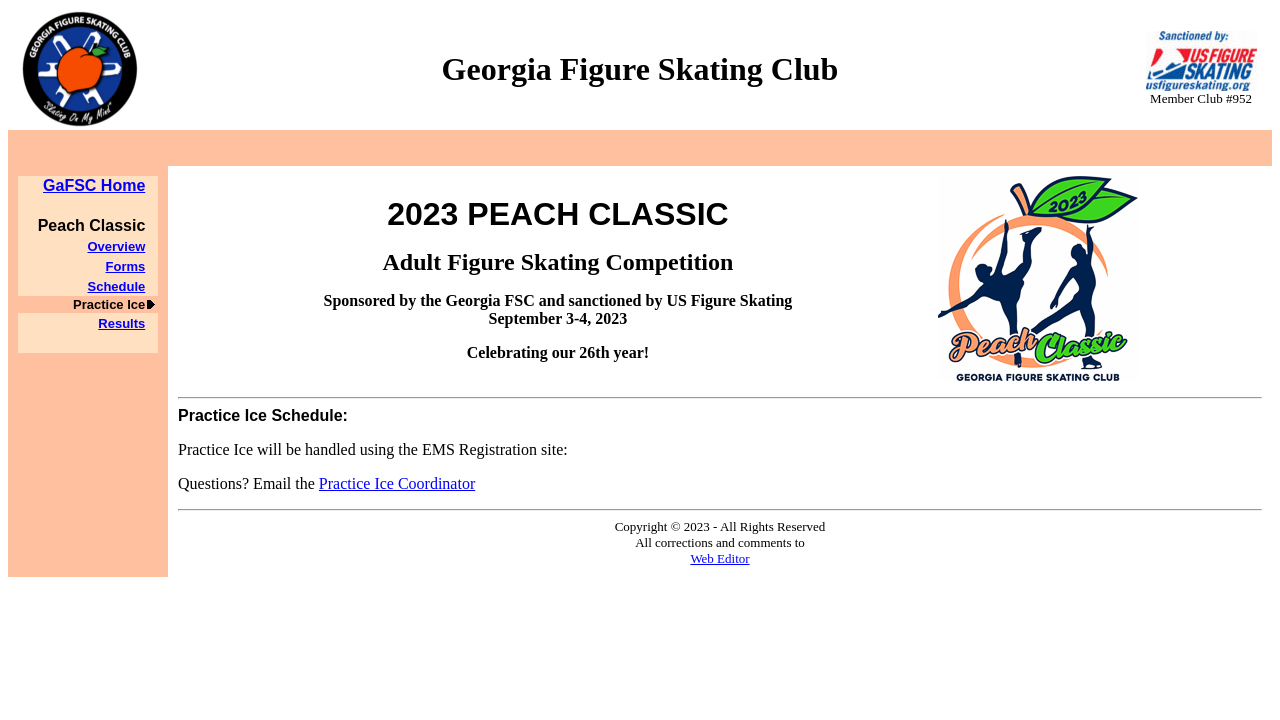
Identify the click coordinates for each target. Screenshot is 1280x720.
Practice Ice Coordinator (397, 483)
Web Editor (719, 558)
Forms (126, 266)
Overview (116, 246)
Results (121, 323)
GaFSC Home (94, 185)
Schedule (116, 286)
